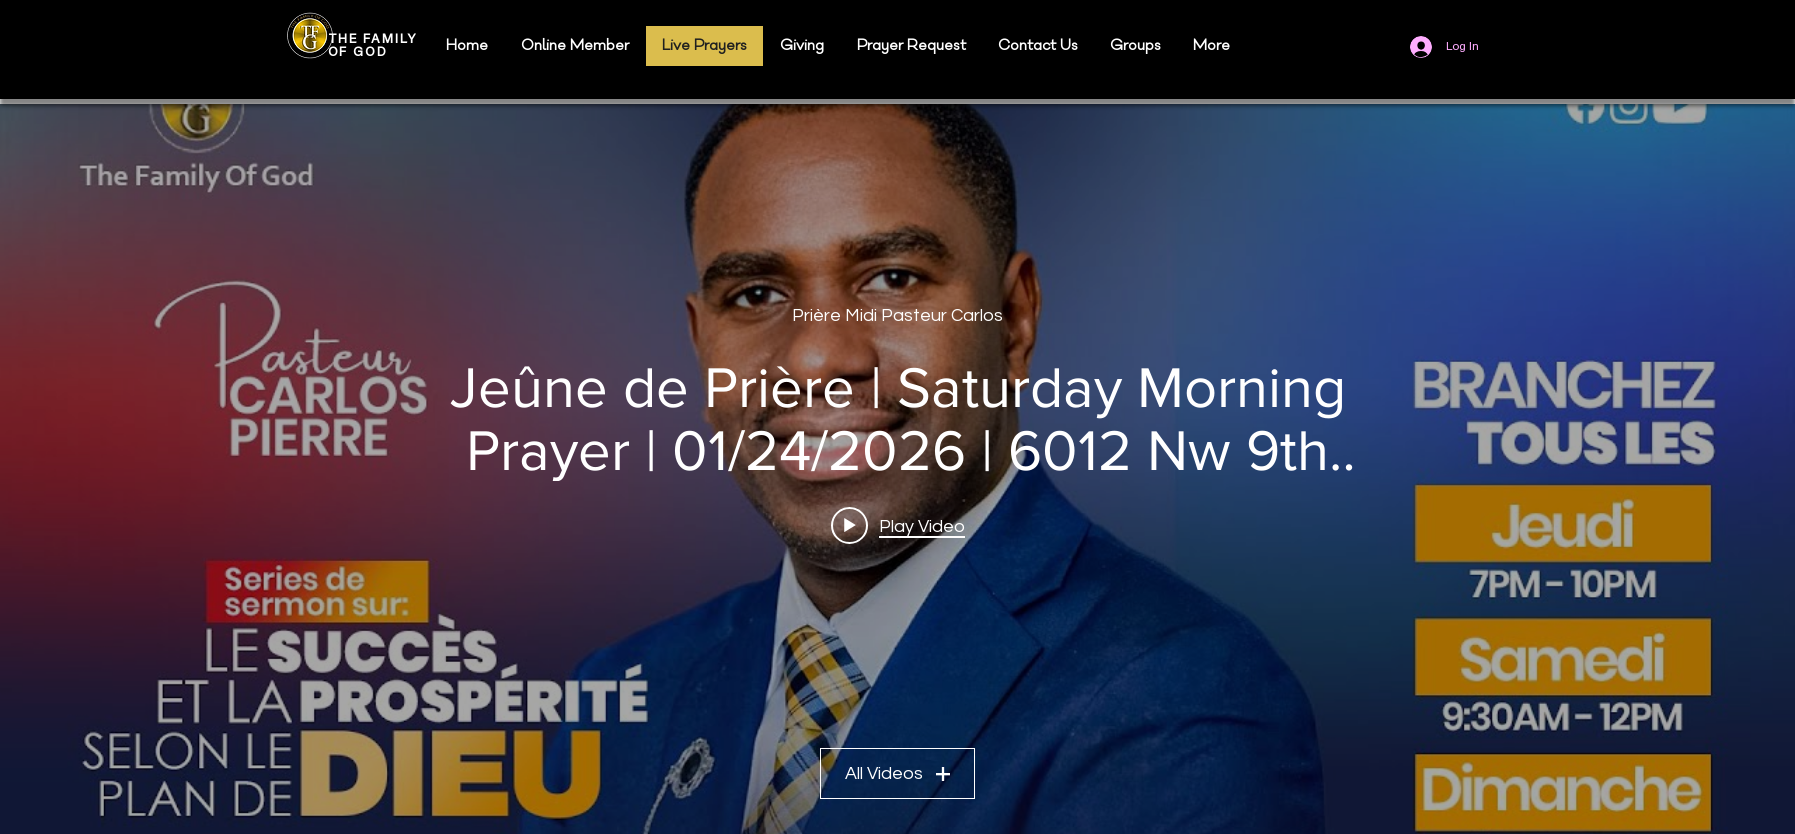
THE (346, 39)
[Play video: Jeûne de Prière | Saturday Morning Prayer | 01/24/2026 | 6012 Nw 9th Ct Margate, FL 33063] (898, 526)
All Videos (897, 773)
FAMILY (390, 39)
